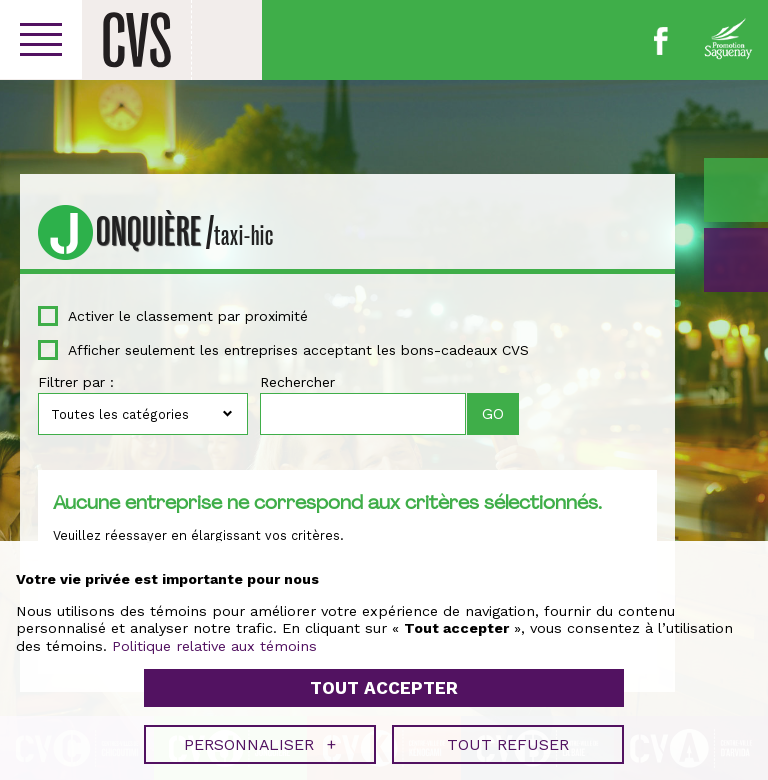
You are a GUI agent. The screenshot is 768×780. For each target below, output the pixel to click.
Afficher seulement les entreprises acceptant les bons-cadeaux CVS (298, 350)
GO (736, 260)
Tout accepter (384, 684)
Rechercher (297, 382)
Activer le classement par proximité (188, 316)
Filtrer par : (76, 382)
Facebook (661, 41)
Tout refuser (508, 739)
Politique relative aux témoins (214, 641)
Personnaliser (260, 739)
